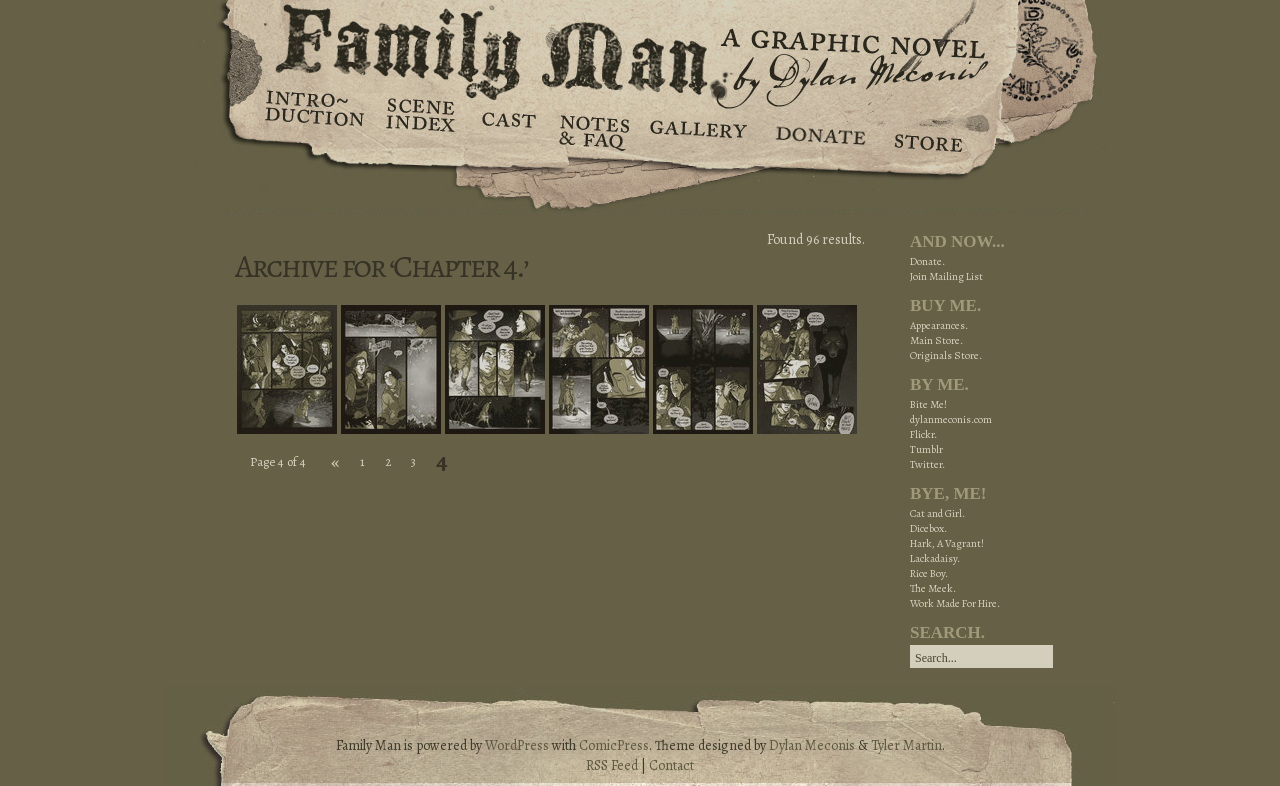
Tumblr (926, 449)
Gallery (697, 130)
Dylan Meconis (812, 745)
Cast (507, 130)
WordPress (517, 745)
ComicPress (614, 745)
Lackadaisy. (935, 558)
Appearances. (939, 325)
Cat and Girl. (937, 513)
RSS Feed (612, 765)
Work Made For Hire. (955, 603)
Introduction (315, 115)
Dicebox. (928, 528)
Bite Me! (928, 404)
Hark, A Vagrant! (947, 543)
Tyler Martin (906, 745)
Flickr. (923, 434)
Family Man (640, 47)
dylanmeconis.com (951, 419)
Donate (817, 130)
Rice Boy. (929, 573)
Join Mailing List (946, 276)
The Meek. (933, 588)
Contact (671, 765)
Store (927, 130)
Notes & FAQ (592, 130)
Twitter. (927, 464)
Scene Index (422, 130)
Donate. (927, 261)
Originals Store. (946, 355)
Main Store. (936, 340)
